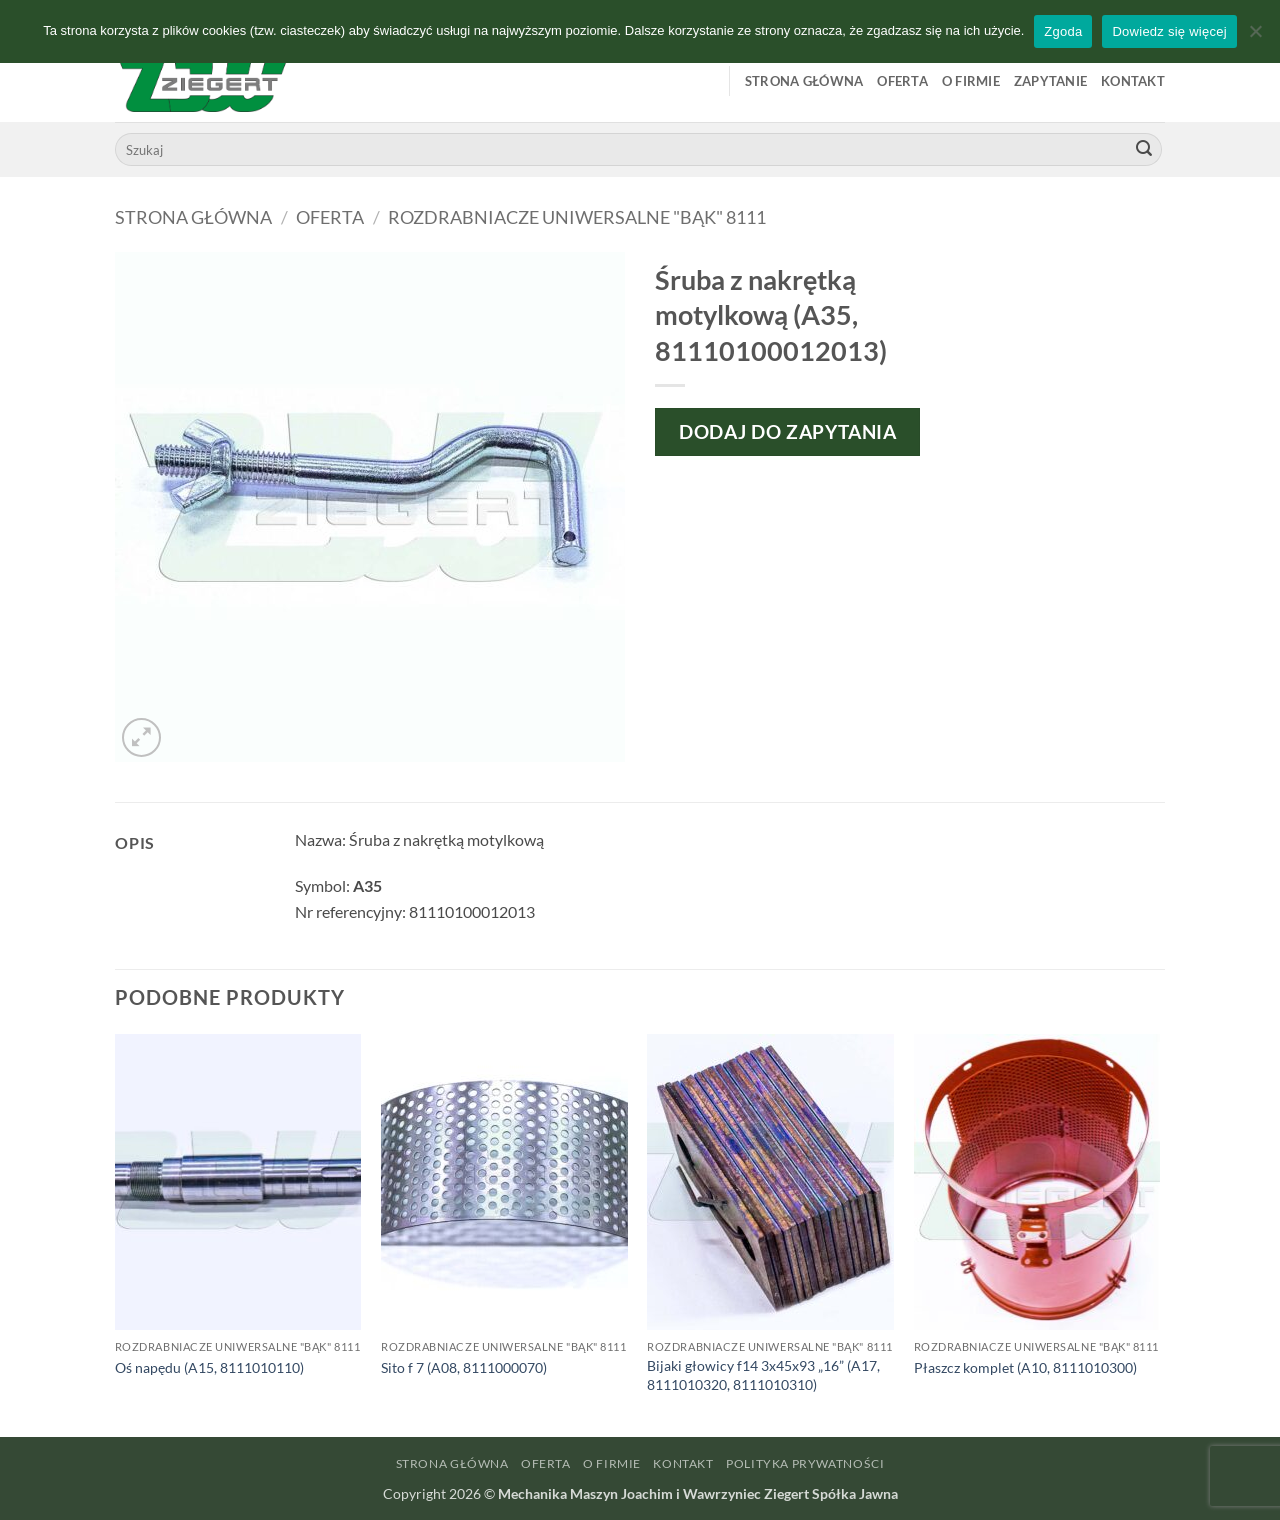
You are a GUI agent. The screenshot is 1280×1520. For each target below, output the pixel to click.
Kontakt (1133, 81)
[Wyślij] (1144, 150)
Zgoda (1063, 31)
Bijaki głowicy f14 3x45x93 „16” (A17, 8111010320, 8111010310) (763, 1375)
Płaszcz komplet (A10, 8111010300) (1025, 1367)
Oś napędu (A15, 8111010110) (209, 1367)
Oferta (902, 81)
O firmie (971, 81)
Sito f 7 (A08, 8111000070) (464, 1367)
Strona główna (804, 81)
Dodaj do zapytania (787, 431)
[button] (141, 737)
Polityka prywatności (805, 1463)
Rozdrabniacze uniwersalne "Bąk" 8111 (577, 217)
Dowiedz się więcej (1169, 31)
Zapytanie (1050, 81)
